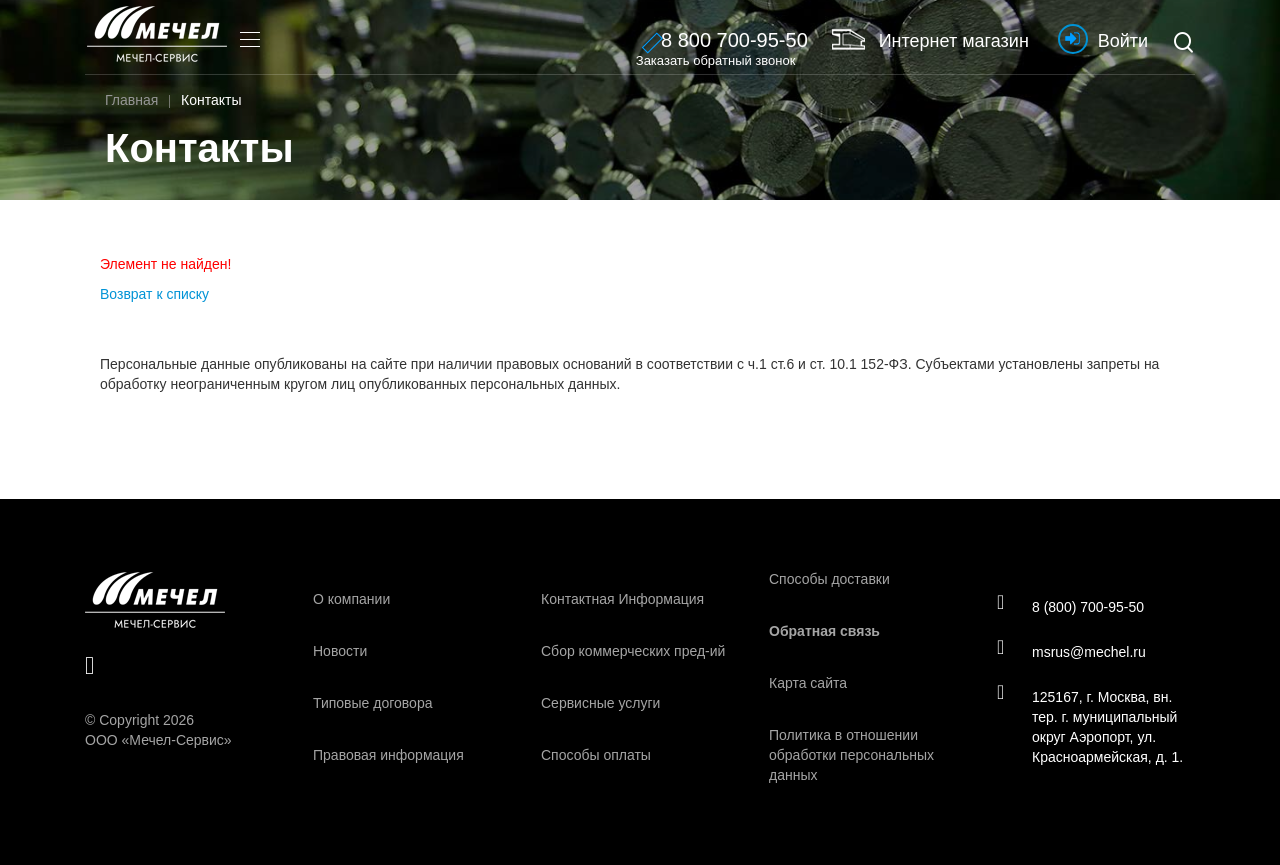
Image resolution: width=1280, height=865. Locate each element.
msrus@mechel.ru (1071, 651)
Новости (340, 651)
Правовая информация (388, 755)
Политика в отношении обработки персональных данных (851, 755)
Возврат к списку (154, 294)
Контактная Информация (622, 599)
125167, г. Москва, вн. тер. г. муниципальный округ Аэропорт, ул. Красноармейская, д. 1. (1090, 726)
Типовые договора (372, 703)
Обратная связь (824, 631)
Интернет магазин (930, 39)
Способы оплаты (596, 755)
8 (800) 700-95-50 (1070, 606)
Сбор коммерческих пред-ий (633, 651)
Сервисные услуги (600, 703)
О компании (351, 599)
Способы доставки (829, 579)
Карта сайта (808, 683)
